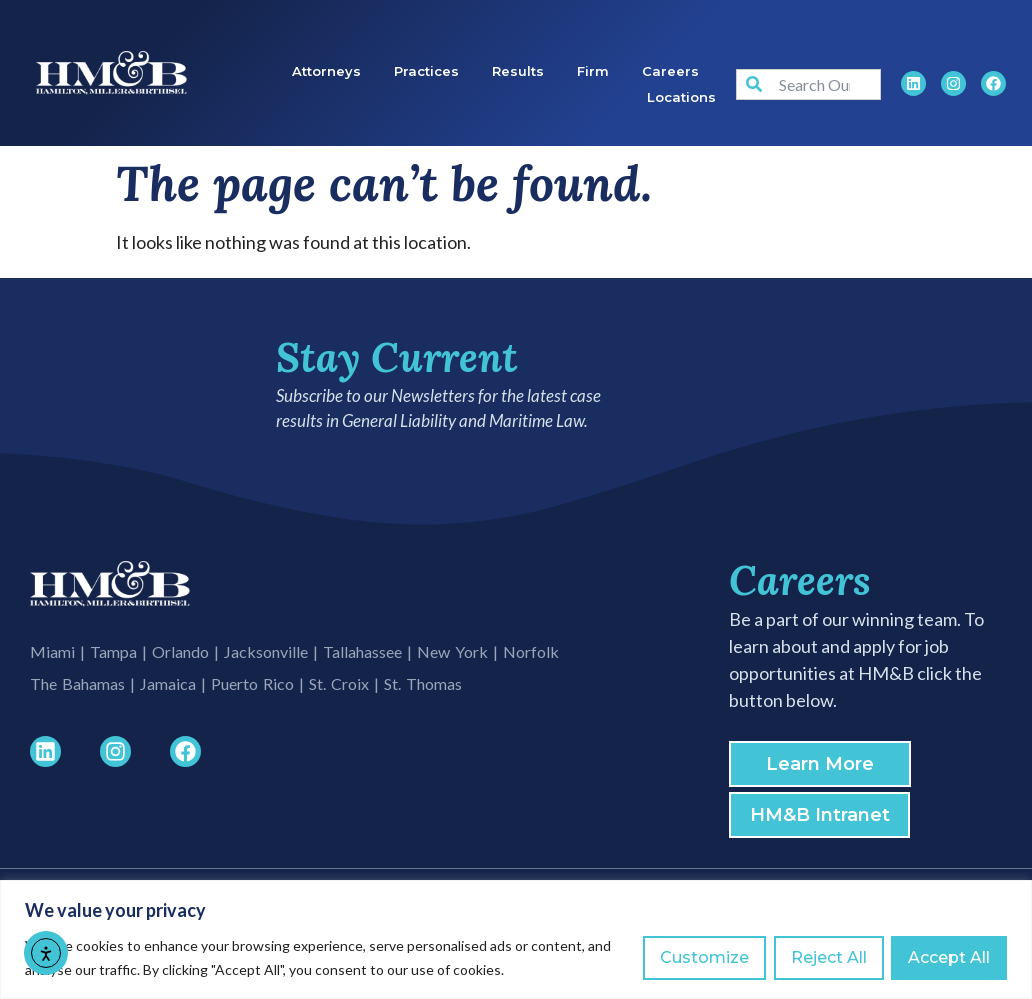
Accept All (949, 957)
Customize (703, 957)
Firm (593, 71)
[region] (516, 939)
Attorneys (326, 71)
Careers (670, 71)
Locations (681, 97)
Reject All (828, 957)
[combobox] (808, 84)
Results (518, 71)
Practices (426, 71)
